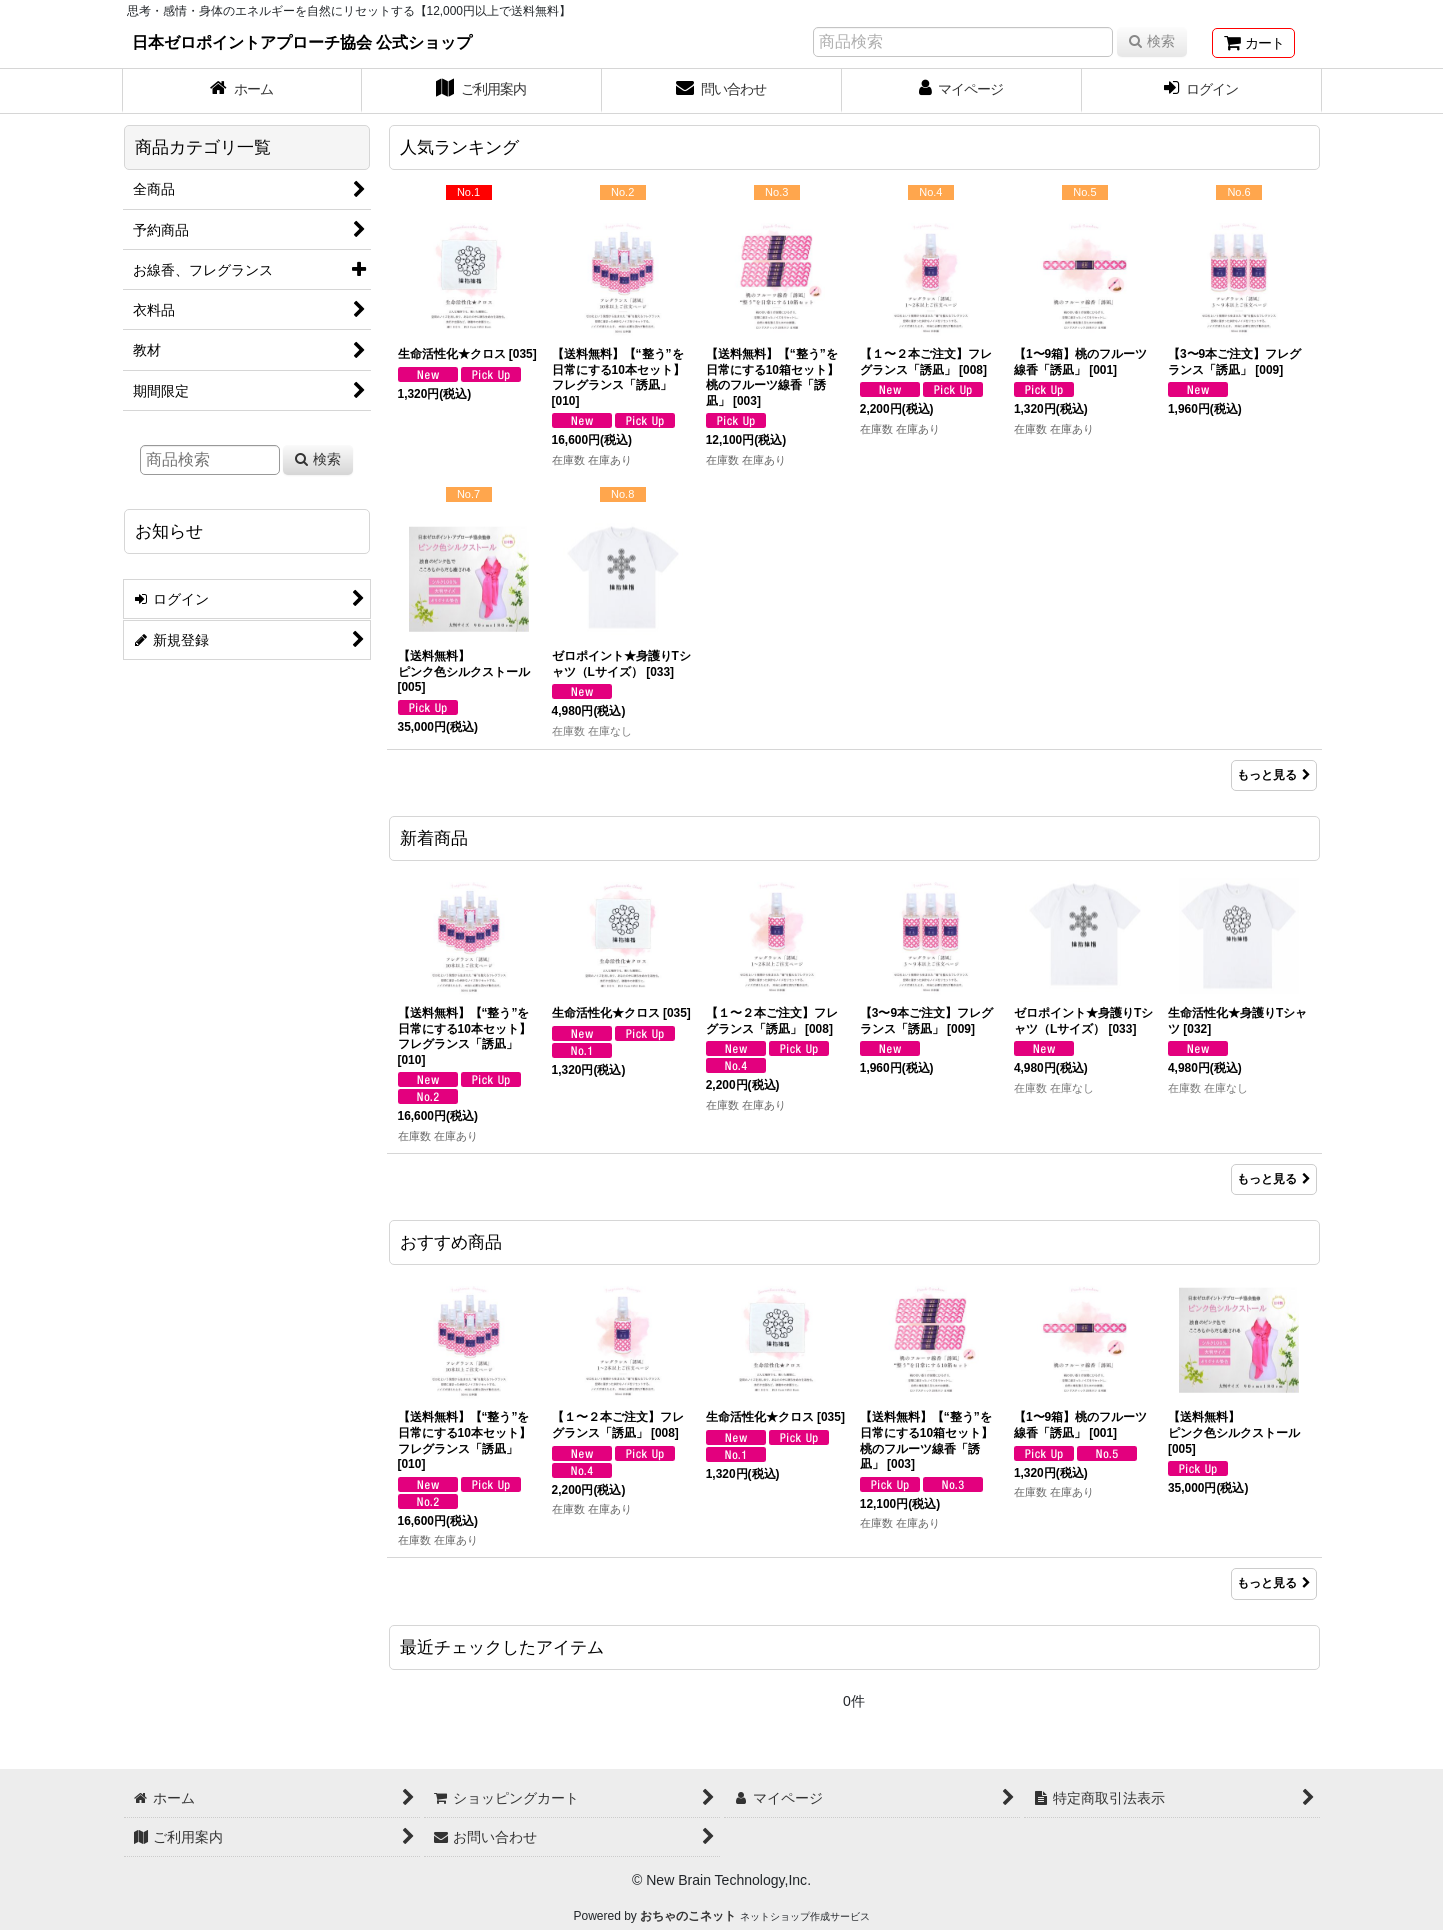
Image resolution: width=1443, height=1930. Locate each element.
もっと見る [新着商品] (1274, 1179)
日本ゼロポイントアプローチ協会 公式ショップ (302, 42)
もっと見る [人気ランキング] (1274, 775)
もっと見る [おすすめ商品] (1274, 1583)
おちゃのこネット (688, 1916)
